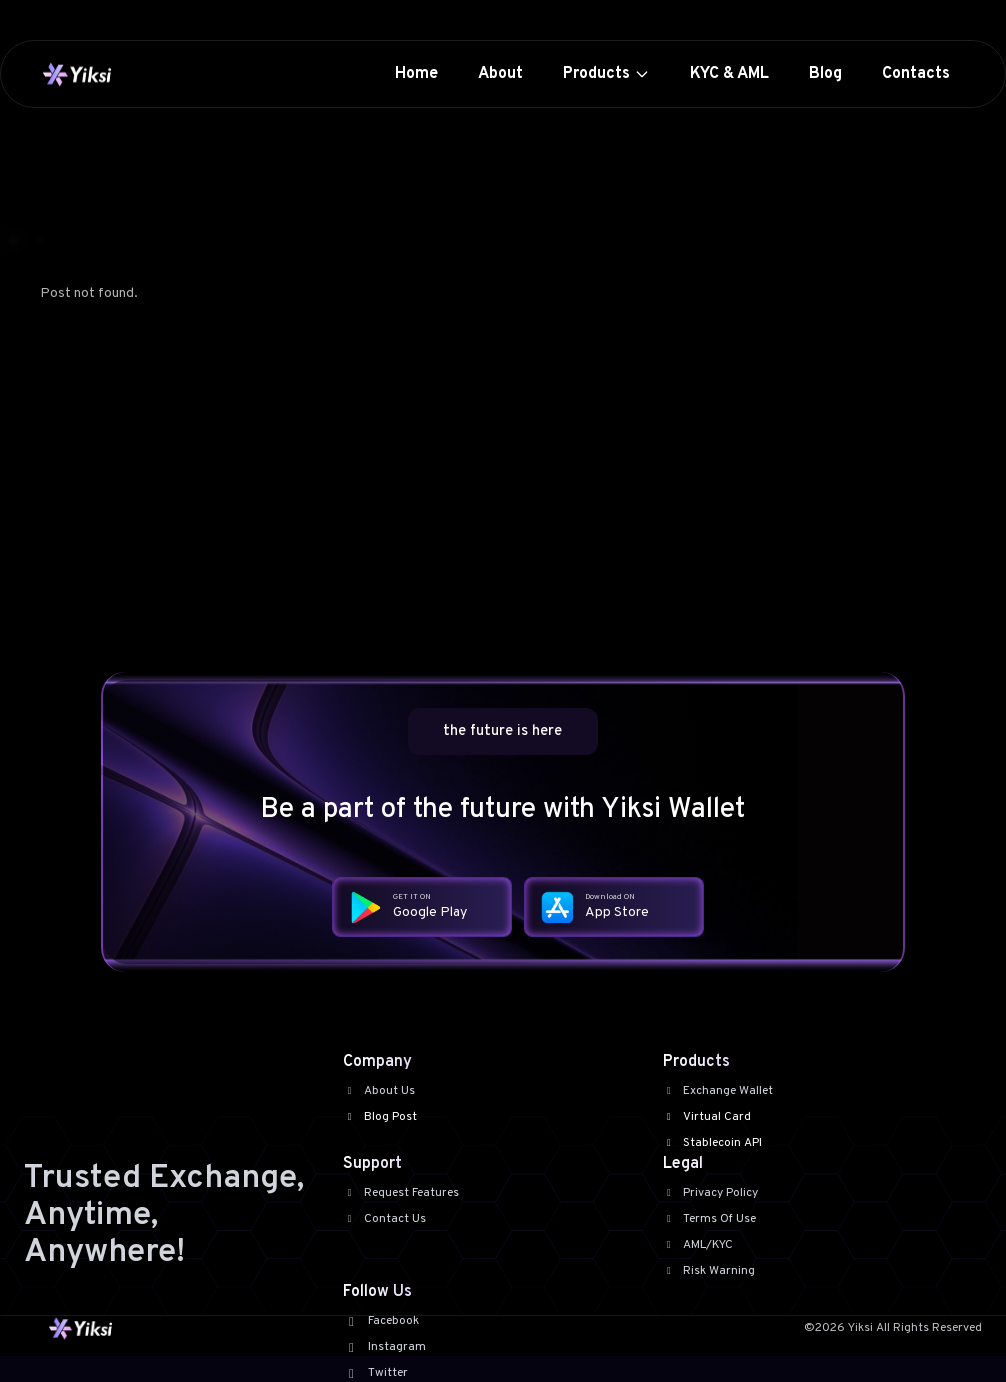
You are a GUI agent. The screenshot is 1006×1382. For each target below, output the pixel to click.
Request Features (401, 1193)
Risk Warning (709, 1271)
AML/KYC (698, 1245)
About (500, 74)
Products (606, 74)
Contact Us (384, 1219)
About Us (379, 1091)
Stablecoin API (713, 1143)
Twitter (375, 1373)
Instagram (384, 1347)
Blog (825, 74)
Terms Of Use (710, 1219)
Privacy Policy (711, 1193)
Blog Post (380, 1117)
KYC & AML (729, 74)
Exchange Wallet (718, 1091)
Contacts (916, 74)
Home (416, 74)
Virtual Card (707, 1117)
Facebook (380, 1321)
